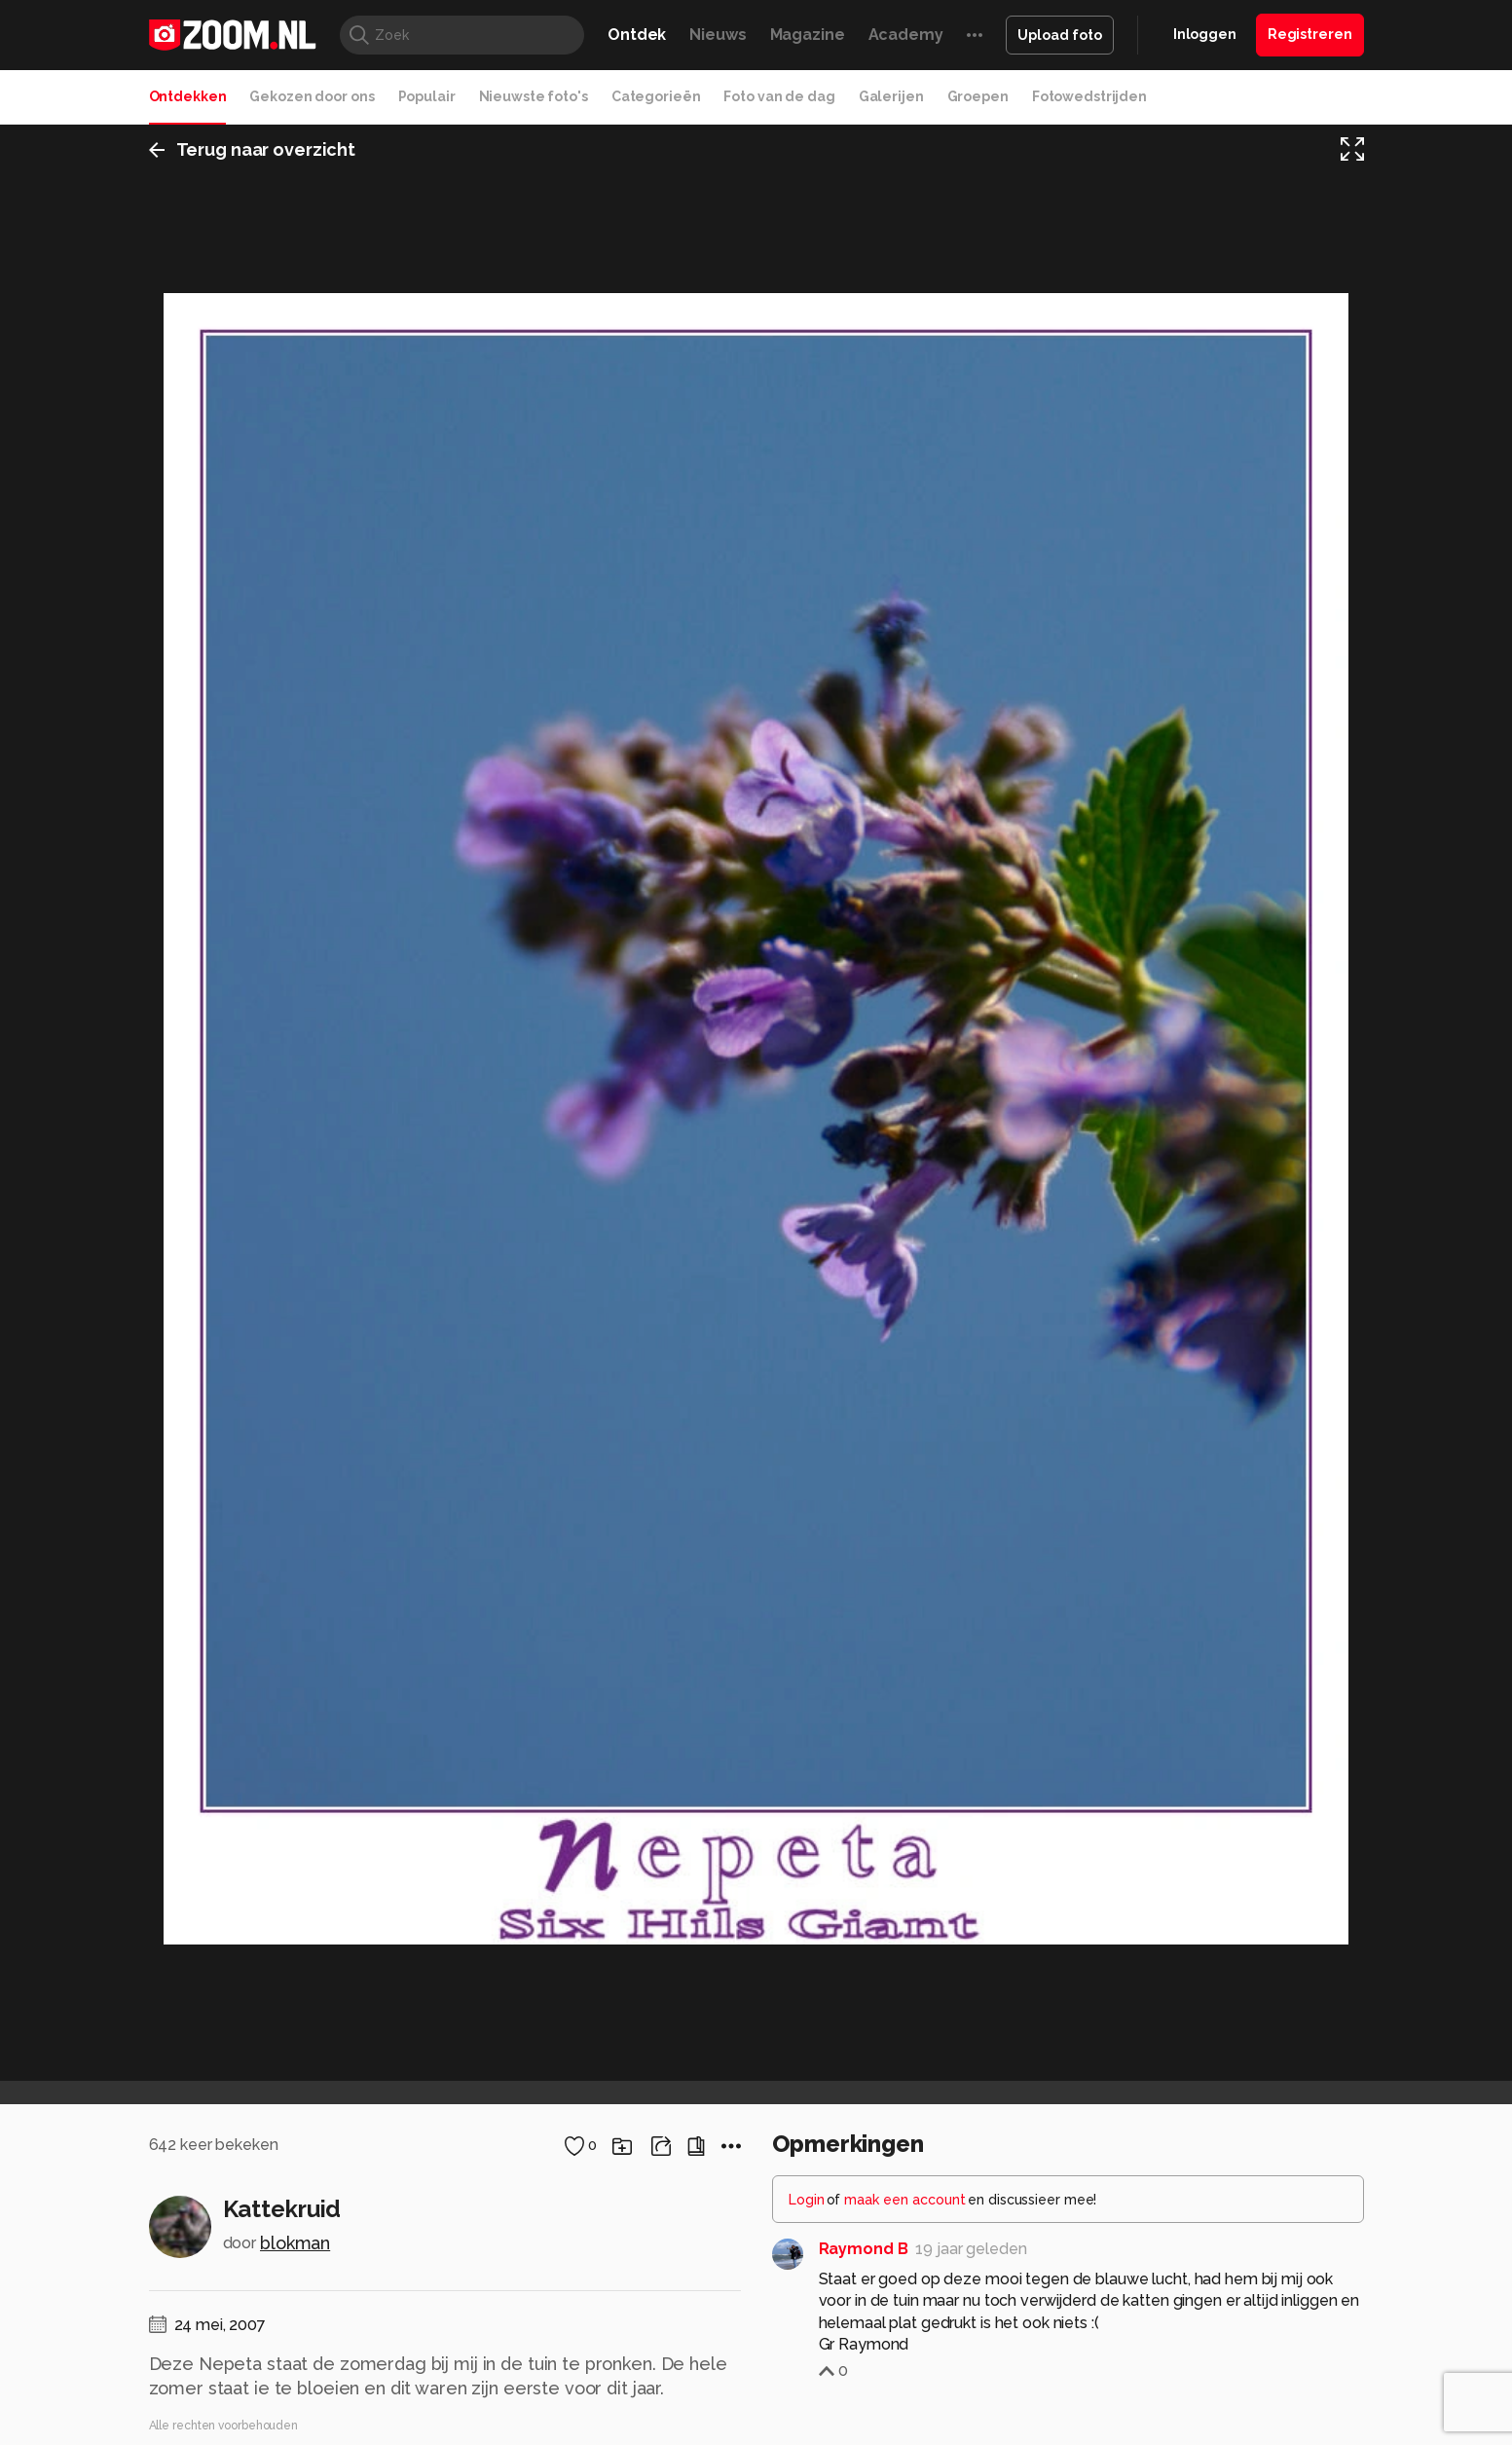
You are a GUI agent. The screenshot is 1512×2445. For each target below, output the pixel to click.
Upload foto (1059, 35)
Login (807, 2199)
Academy (905, 34)
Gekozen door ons (311, 96)
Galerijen (891, 96)
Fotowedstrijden (1089, 96)
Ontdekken (188, 96)
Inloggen (1204, 34)
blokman (295, 2243)
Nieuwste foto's (533, 96)
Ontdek (637, 34)
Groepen (978, 96)
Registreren (1310, 34)
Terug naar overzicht (252, 149)
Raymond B (863, 2249)
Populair (427, 96)
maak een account (905, 2199)
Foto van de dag (778, 96)
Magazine (807, 34)
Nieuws (717, 34)
